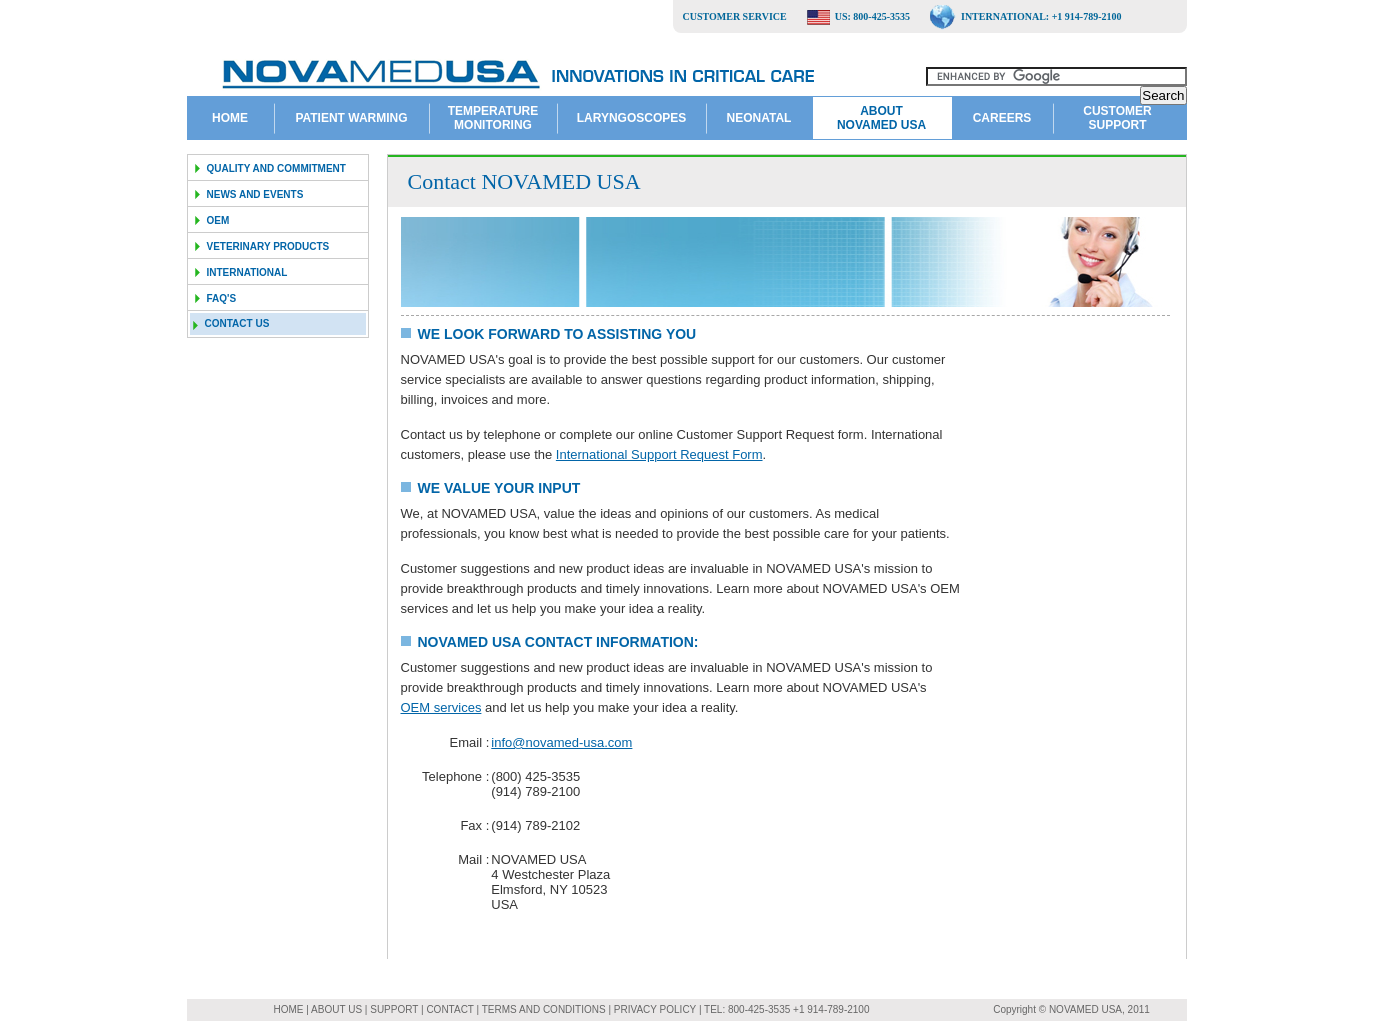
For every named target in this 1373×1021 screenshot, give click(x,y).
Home (230, 118)
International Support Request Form (659, 454)
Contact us (237, 323)
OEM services (441, 707)
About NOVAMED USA (881, 118)
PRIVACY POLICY (656, 1009)
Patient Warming (351, 118)
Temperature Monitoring (493, 118)
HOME (290, 1009)
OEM (218, 220)
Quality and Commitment (276, 168)
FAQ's (222, 298)
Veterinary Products (268, 246)
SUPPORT (394, 1009)
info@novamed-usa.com (561, 742)
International (247, 272)
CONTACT (451, 1009)
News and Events (255, 194)
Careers (1002, 118)
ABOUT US (338, 1009)
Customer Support (1117, 118)
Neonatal (759, 118)
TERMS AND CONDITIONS (545, 1009)
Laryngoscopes (632, 118)
